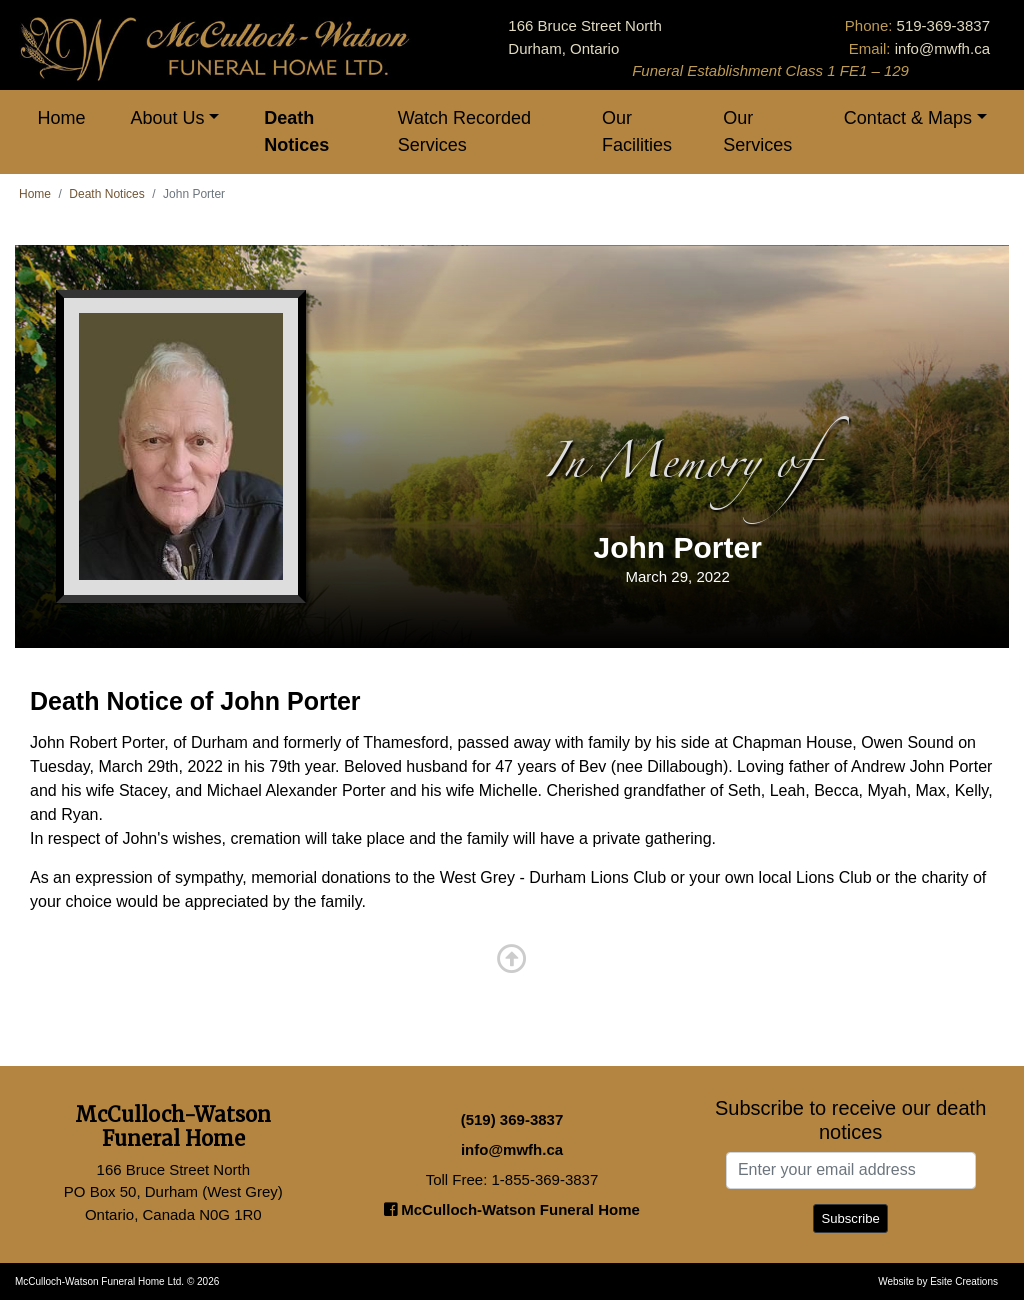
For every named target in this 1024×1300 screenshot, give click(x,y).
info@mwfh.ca (942, 48)
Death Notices (296, 131)
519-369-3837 (943, 25)
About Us (168, 118)
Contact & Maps (908, 118)
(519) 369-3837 (512, 1119)
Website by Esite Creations (938, 1281)
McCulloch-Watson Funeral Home (512, 1209)
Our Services (757, 131)
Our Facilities (637, 131)
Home (62, 118)
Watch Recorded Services (464, 131)
